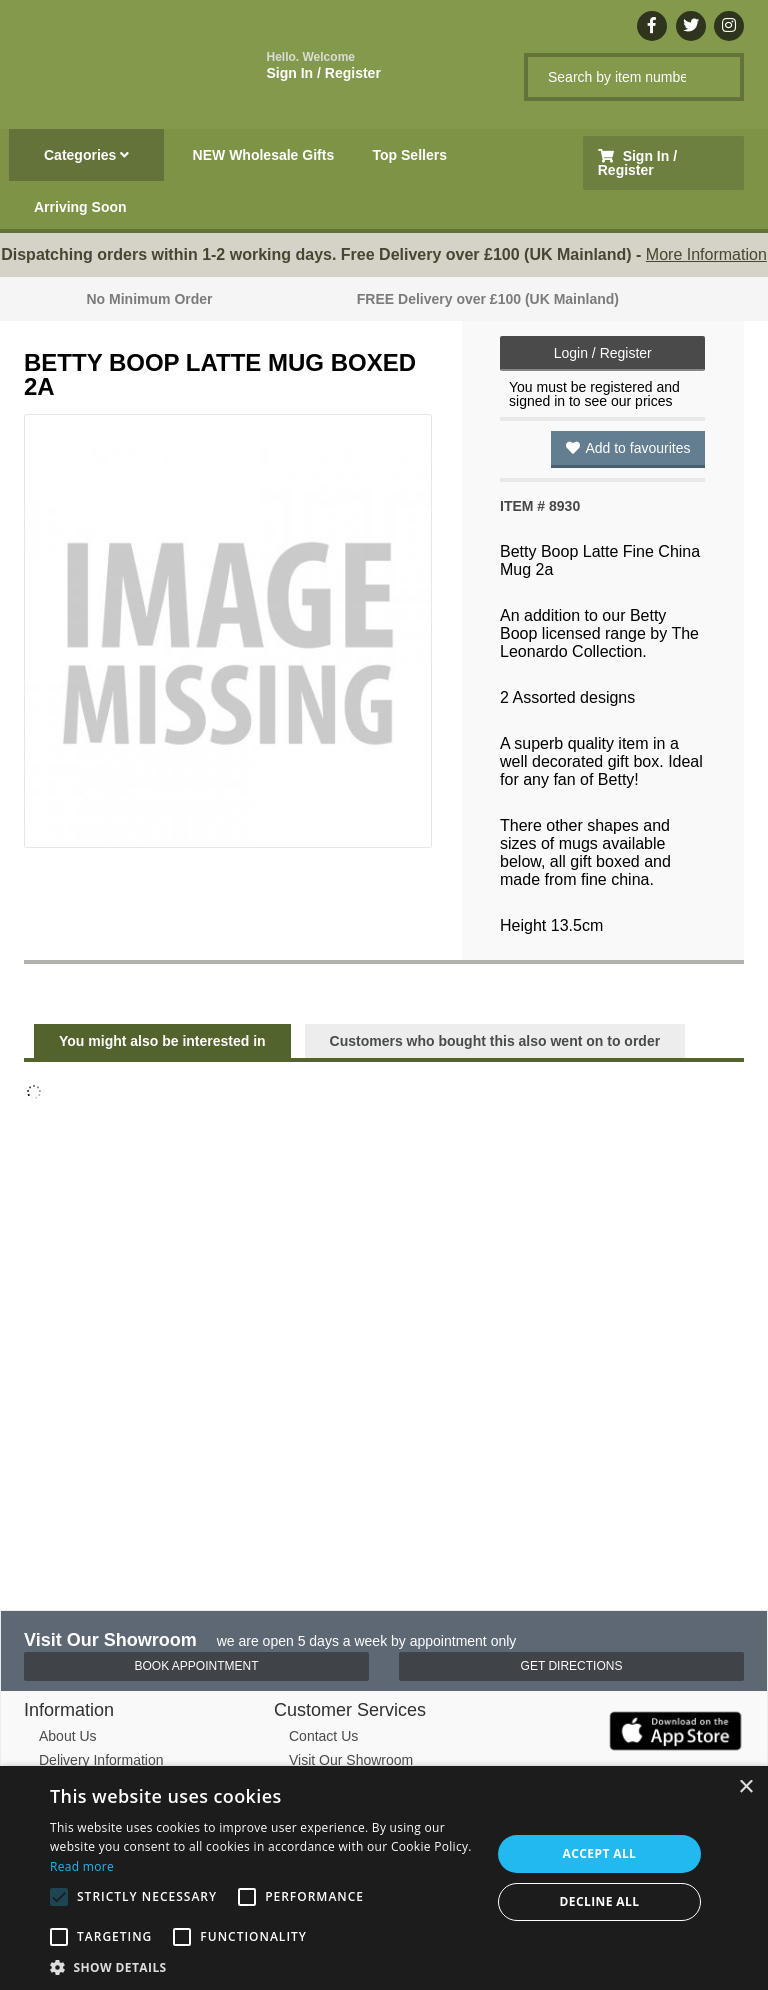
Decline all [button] (600, 1901)
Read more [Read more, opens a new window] (82, 1866)
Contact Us (323, 1736)
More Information (706, 254)
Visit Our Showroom (351, 1760)
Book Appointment (196, 1666)
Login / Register (603, 353)
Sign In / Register (324, 65)
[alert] (384, 1878)
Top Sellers (410, 155)
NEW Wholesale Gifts (264, 155)
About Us (68, 1736)
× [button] (745, 1787)
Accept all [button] (600, 1853)
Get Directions (572, 1666)
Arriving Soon (80, 207)
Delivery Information (101, 1760)
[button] (264, 1966)
